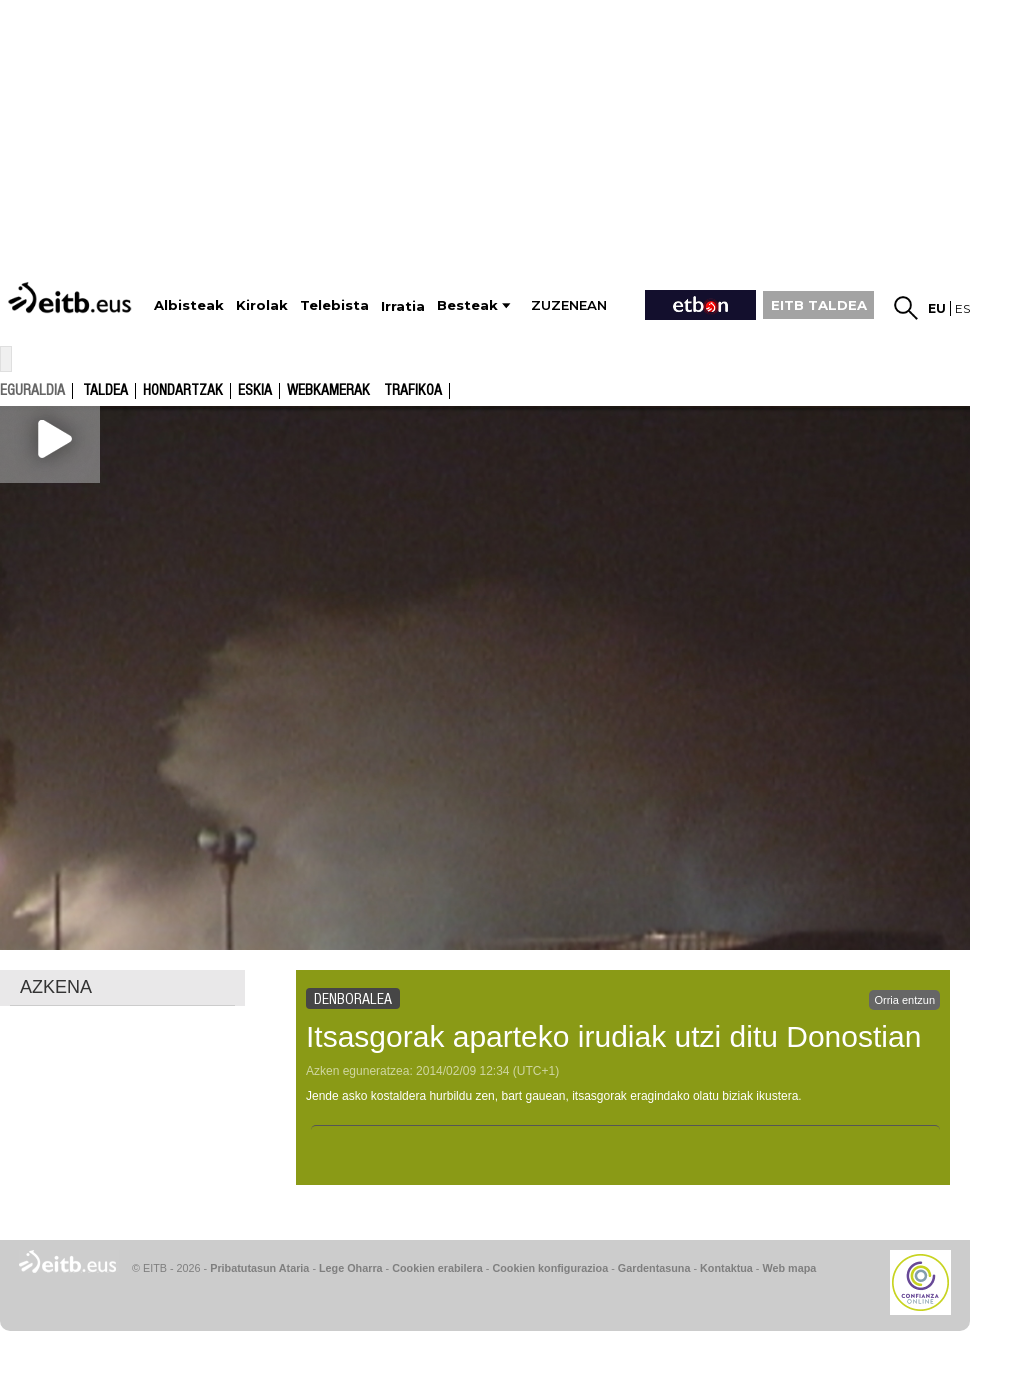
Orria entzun (904, 1000)
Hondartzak (183, 391)
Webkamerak (328, 391)
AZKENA (56, 987)
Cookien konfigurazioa (550, 1268)
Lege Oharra (351, 1268)
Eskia (255, 391)
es (962, 308)
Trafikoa (413, 391)
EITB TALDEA (819, 305)
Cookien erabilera (437, 1268)
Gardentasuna (654, 1268)
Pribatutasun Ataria (259, 1268)
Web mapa (789, 1268)
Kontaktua (726, 1268)
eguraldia (32, 390)
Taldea (105, 391)
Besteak (467, 305)
